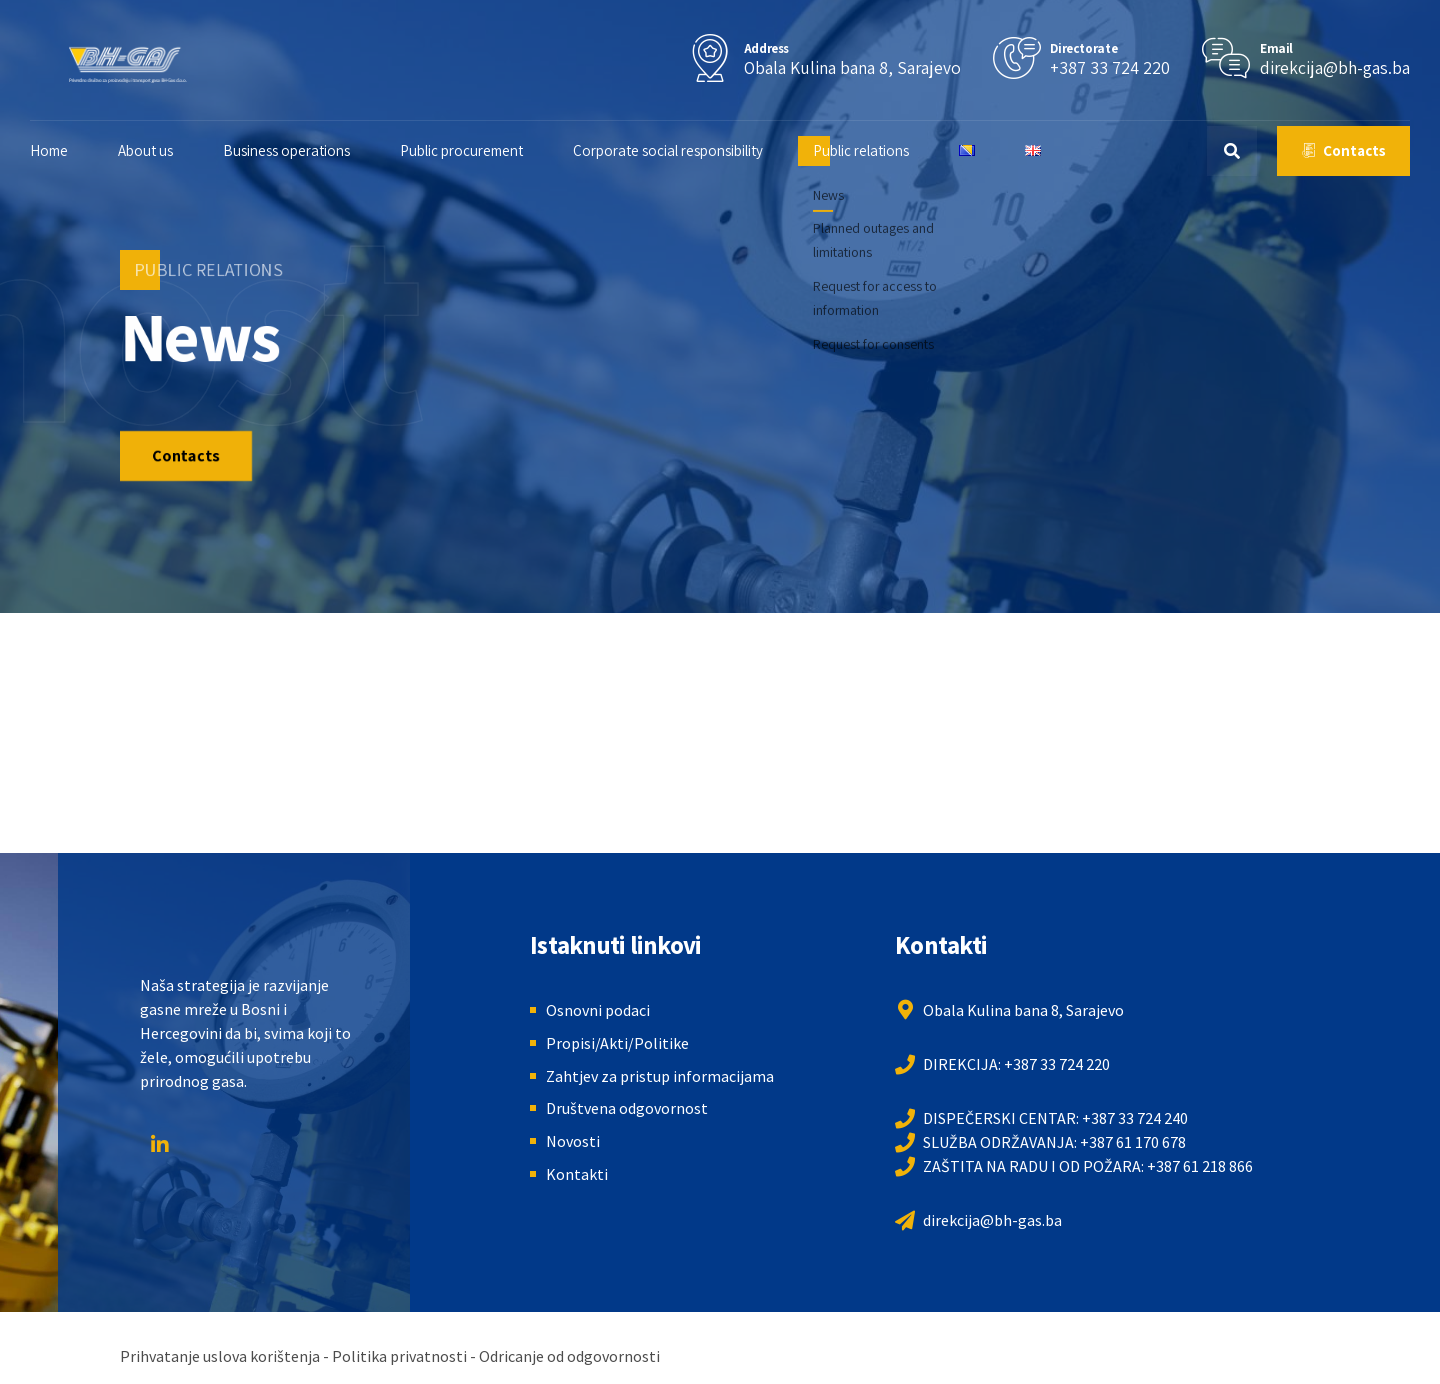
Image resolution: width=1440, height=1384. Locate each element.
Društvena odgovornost (627, 1108)
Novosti (573, 1141)
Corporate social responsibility (693, 150)
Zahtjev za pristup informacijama (660, 1076)
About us (170, 150)
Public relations (886, 150)
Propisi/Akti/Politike (617, 1043)
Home (74, 150)
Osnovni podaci (598, 1010)
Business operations (311, 150)
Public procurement (486, 150)
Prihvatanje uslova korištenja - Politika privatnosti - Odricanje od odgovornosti (390, 1356)
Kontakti (577, 1174)
